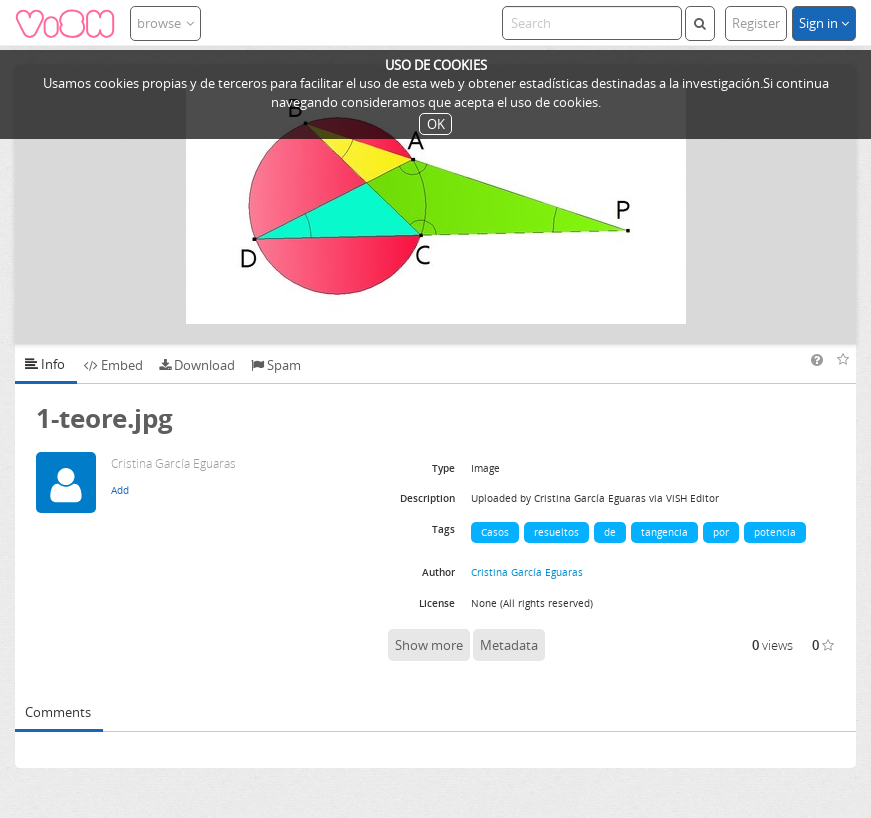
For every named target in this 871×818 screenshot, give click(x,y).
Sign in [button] (824, 23)
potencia (775, 532)
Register (756, 23)
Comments (58, 712)
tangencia (664, 532)
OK (436, 124)
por (721, 532)
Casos (495, 532)
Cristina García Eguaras (527, 572)
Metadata (509, 645)
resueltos (556, 532)
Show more (429, 645)
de (610, 532)
